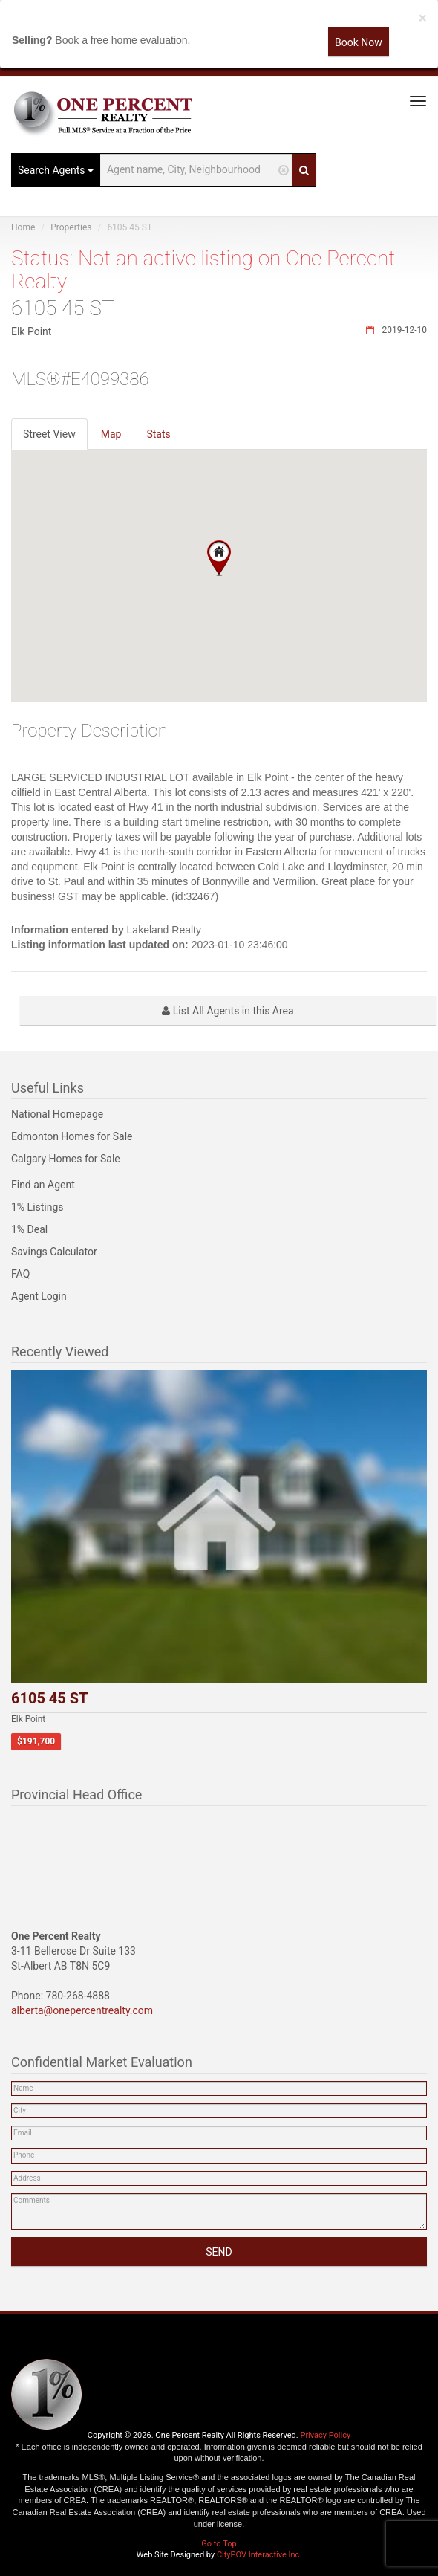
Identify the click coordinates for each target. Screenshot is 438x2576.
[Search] (304, 170)
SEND (219, 2252)
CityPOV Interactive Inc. (259, 2555)
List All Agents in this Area (227, 1011)
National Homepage (57, 1114)
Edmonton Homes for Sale (72, 1136)
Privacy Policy (325, 2435)
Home (23, 227)
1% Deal (29, 1229)
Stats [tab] (158, 434)
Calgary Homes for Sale (65, 1159)
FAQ (20, 1274)
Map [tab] (111, 434)
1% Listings (37, 1207)
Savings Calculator (54, 1252)
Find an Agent (43, 1185)
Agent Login (39, 1296)
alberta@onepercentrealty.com (82, 2010)
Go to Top (218, 2544)
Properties (70, 227)
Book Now (358, 42)
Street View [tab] (49, 434)
